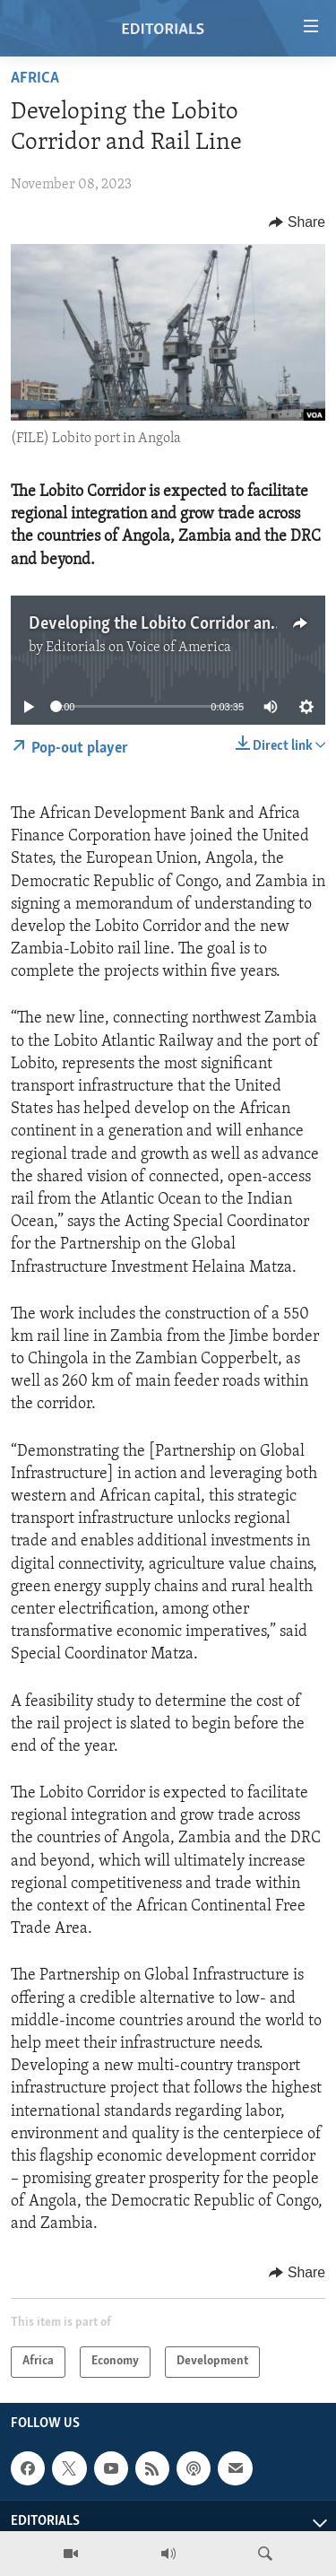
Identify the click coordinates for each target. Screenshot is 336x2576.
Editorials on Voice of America (138, 647)
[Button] (297, 222)
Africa (35, 78)
